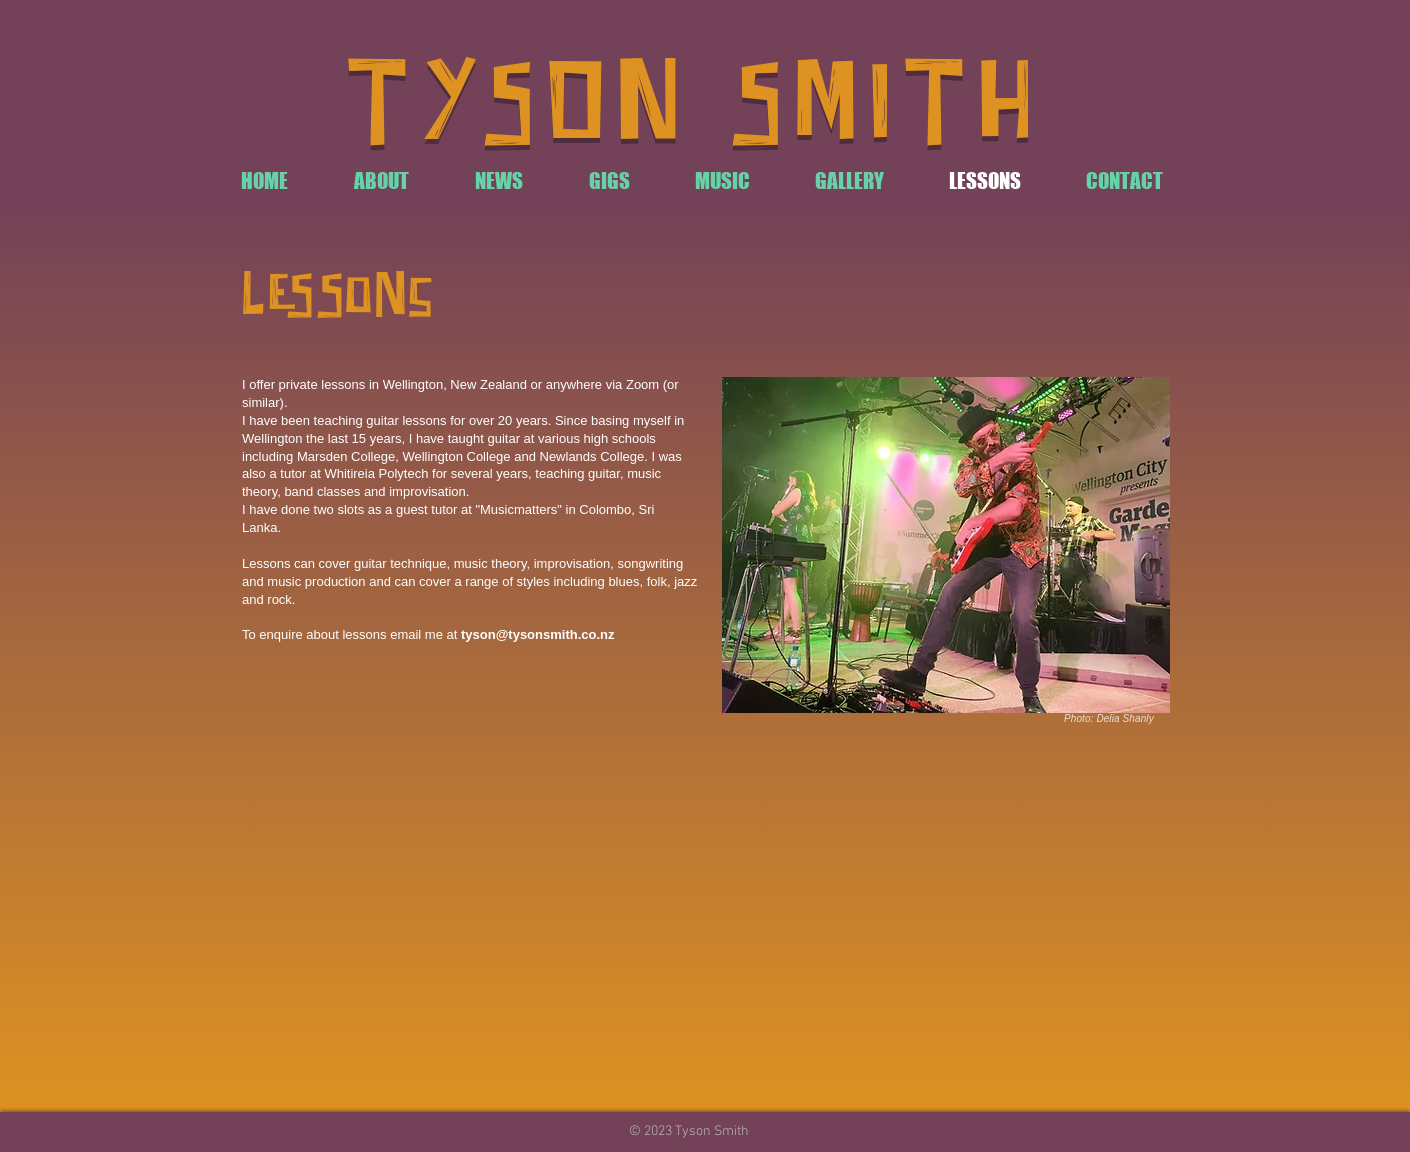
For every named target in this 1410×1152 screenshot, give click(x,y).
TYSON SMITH (695, 107)
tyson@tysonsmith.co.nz (538, 634)
